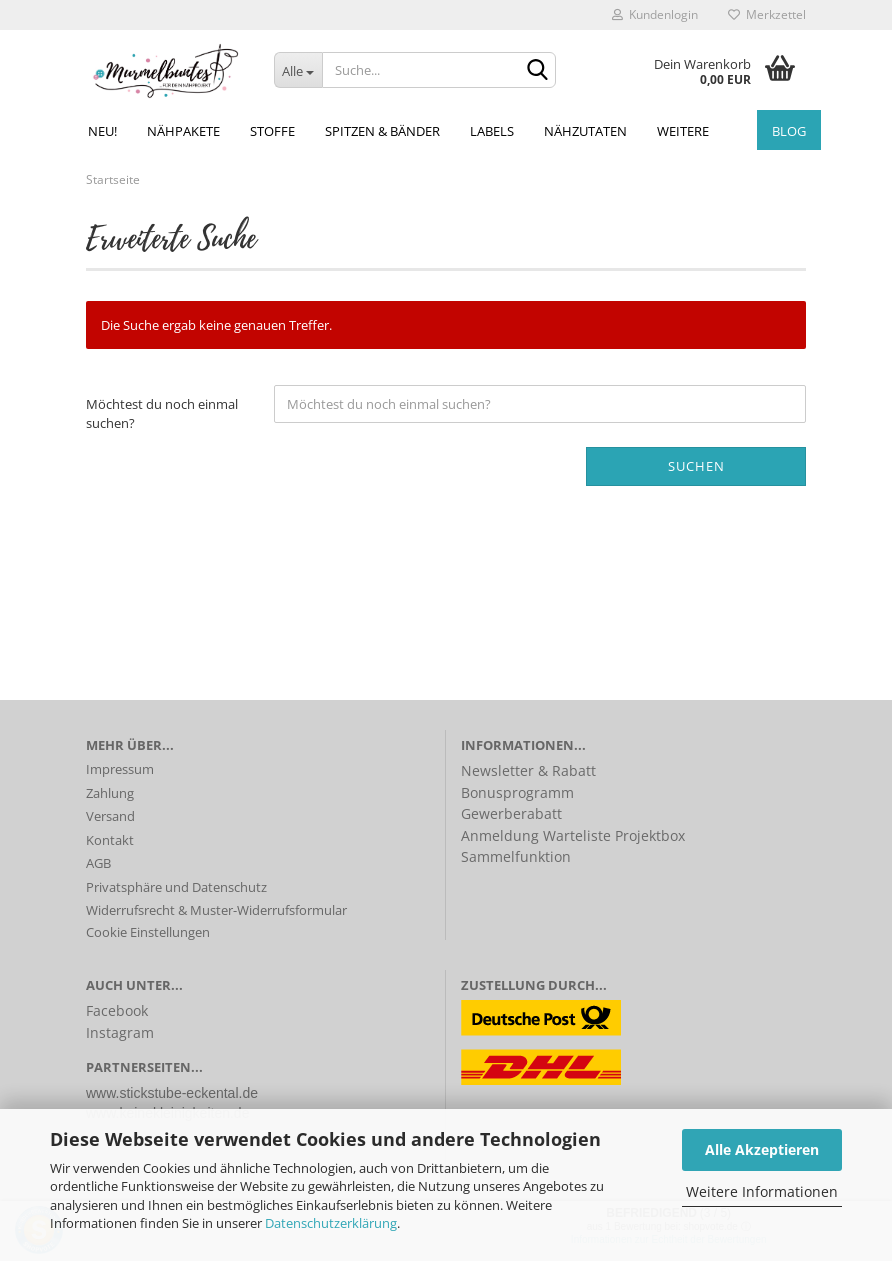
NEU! (102, 131)
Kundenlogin (655, 14)
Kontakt (110, 840)
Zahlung (110, 793)
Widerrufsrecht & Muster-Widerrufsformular (216, 910)
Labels (492, 131)
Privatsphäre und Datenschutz (176, 887)
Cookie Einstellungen (148, 932)
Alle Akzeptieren (762, 1149)
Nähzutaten (585, 131)
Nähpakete (183, 131)
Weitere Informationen (762, 1191)
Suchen (696, 466)
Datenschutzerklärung (331, 1223)
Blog (789, 131)
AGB (98, 863)
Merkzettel (767, 14)
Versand (110, 816)
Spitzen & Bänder (382, 131)
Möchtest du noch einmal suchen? (162, 413)
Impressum (120, 769)
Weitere (683, 131)
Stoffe (272, 131)
